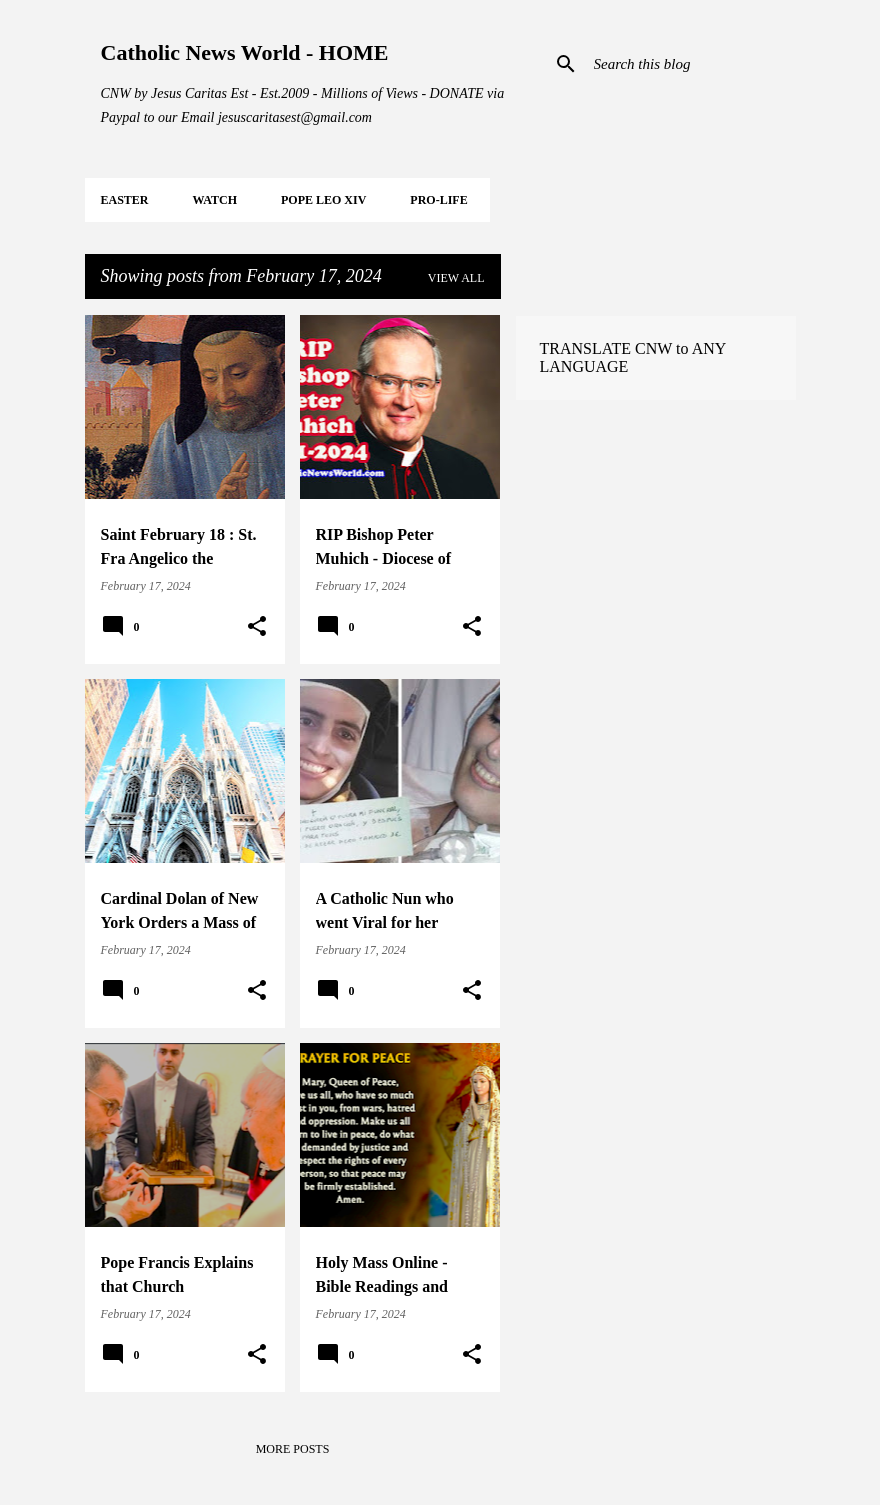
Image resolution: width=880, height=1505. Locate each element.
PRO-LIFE (438, 200)
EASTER (125, 200)
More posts (293, 1449)
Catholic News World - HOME (245, 52)
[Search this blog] (691, 64)
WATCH (215, 200)
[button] (257, 627)
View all (456, 278)
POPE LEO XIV (323, 200)
